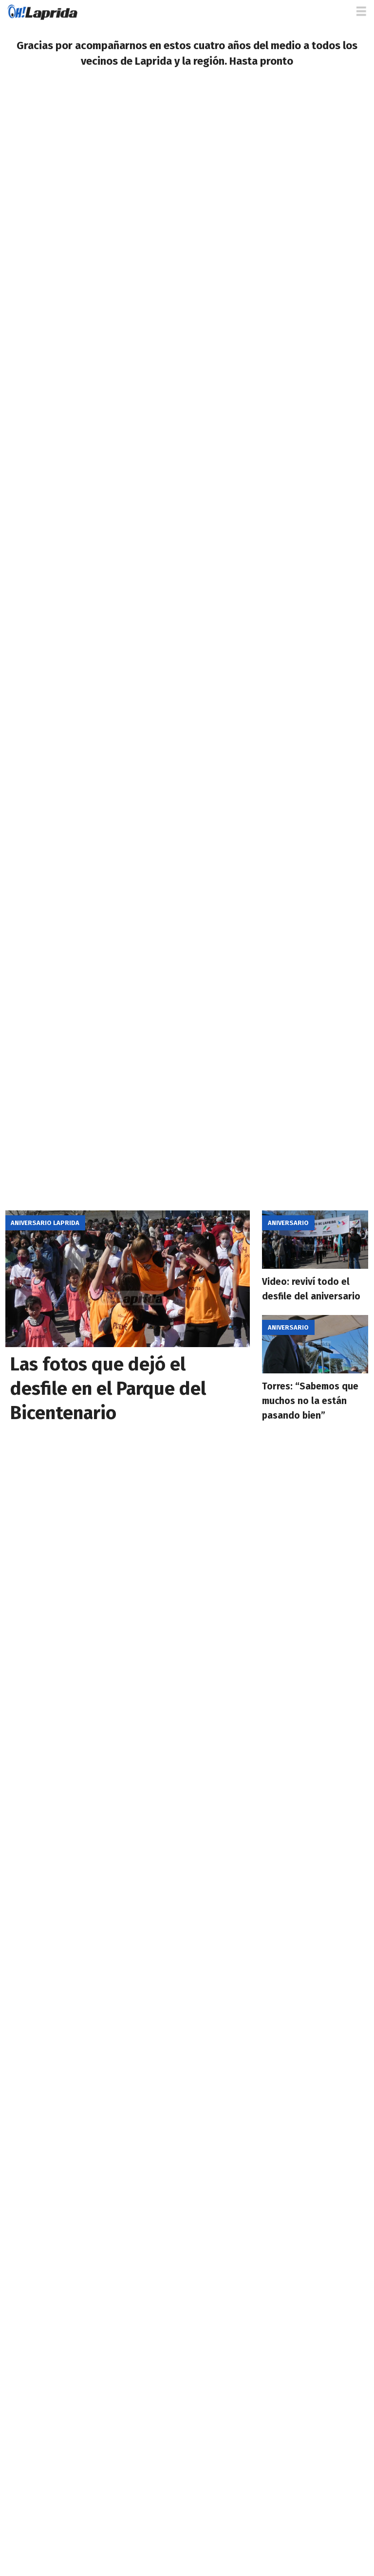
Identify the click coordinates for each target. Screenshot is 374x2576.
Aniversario (288, 1222)
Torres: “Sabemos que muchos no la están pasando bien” (310, 1401)
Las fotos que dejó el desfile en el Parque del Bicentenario (108, 1388)
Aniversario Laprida (45, 1222)
